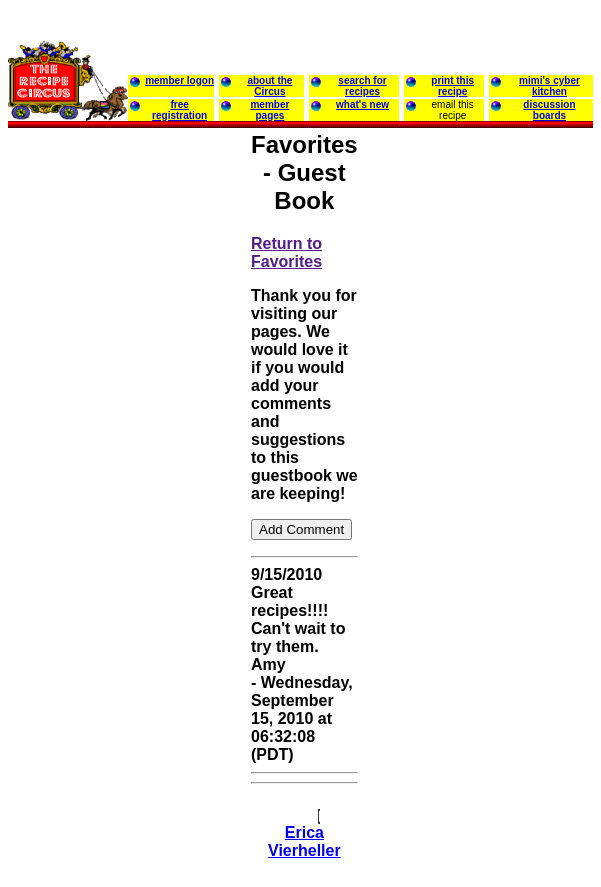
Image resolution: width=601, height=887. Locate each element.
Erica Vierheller (304, 841)
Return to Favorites (286, 252)
